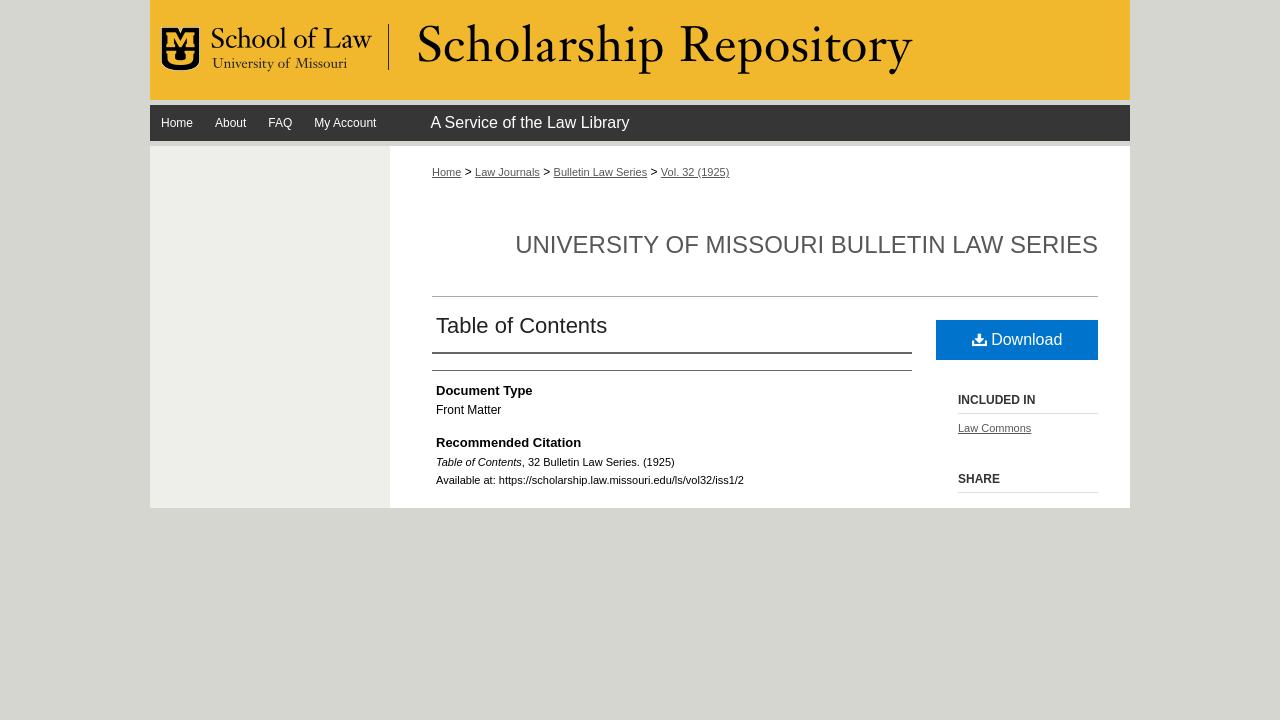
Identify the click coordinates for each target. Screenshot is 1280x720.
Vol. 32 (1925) (695, 172)
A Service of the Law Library (529, 122)
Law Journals (507, 172)
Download (1017, 339)
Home (446, 172)
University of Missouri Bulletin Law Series (806, 244)
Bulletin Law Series (601, 172)
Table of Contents (521, 325)
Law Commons (994, 428)
